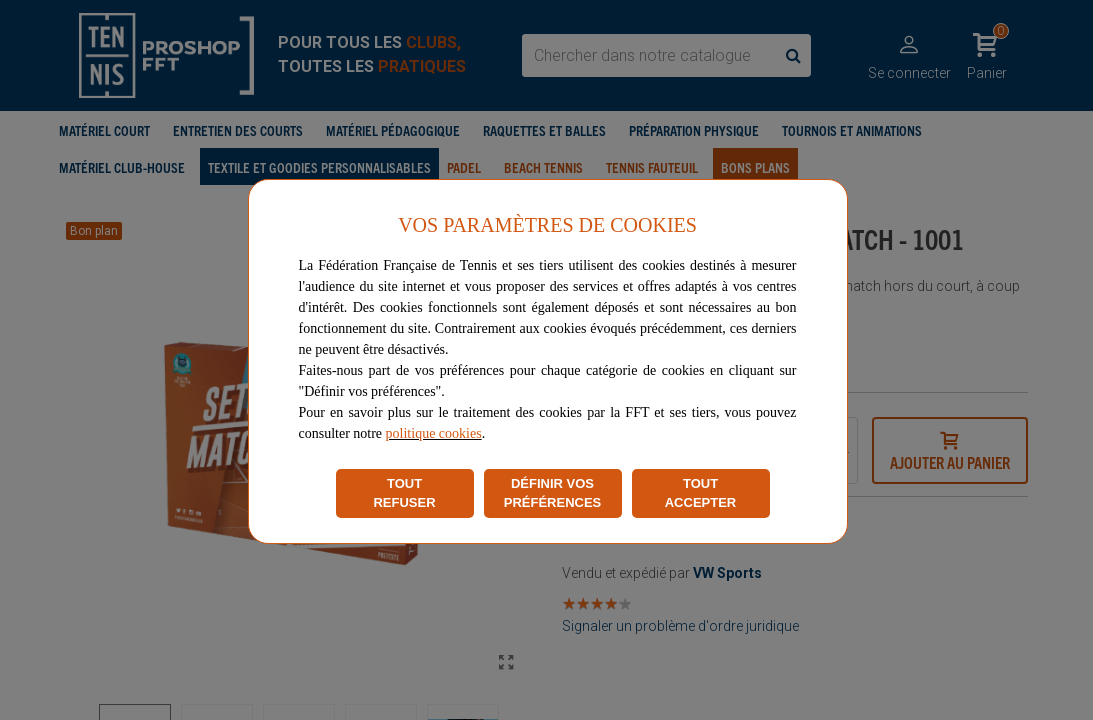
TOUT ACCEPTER (701, 493)
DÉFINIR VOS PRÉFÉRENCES (553, 493)
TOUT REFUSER (404, 493)
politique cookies (434, 433)
